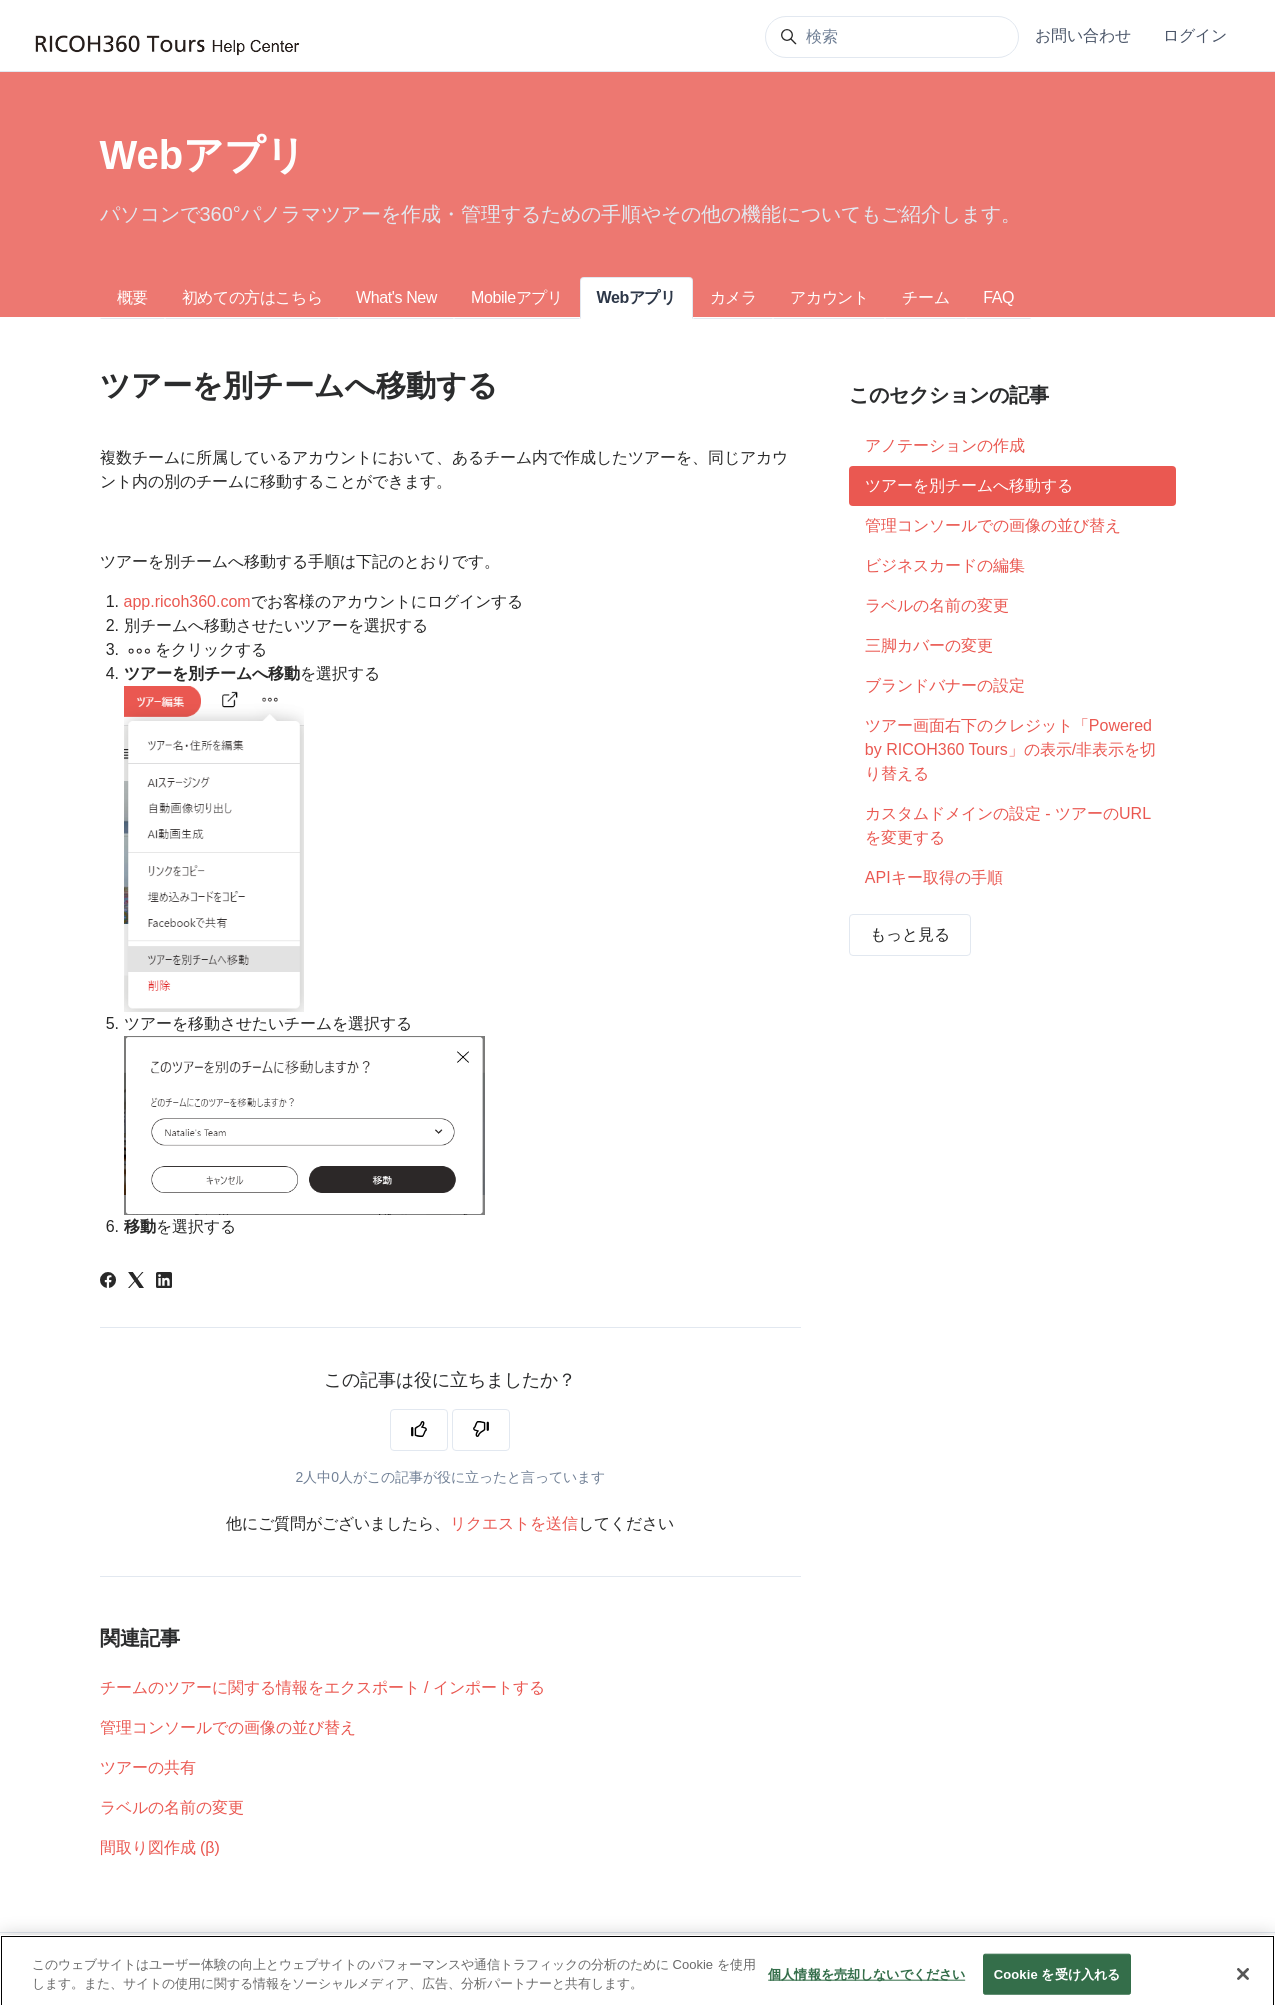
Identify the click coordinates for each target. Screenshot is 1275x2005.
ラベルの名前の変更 (172, 1807)
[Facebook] (108, 1282)
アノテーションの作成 (945, 445)
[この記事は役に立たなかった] (481, 1430)
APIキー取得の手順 (934, 877)
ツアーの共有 (148, 1767)
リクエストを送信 (514, 1523)
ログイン (1195, 35)
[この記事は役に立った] (419, 1430)
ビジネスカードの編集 (945, 565)
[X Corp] (136, 1282)
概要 (132, 297)
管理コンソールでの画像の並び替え (228, 1727)
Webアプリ (636, 297)
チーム (925, 297)
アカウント (829, 297)
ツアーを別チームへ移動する (969, 485)
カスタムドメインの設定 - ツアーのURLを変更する (1008, 825)
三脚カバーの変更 (929, 645)
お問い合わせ (1083, 35)
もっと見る (910, 934)
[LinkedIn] (164, 1282)
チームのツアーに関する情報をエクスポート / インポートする (322, 1687)
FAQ (998, 297)
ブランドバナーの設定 (945, 685)
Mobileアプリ (517, 297)
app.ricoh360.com (187, 601)
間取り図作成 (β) (160, 1847)
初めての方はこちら (252, 297)
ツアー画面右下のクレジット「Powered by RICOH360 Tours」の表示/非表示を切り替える (1010, 749)
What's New (396, 297)
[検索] (892, 37)
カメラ (733, 297)
